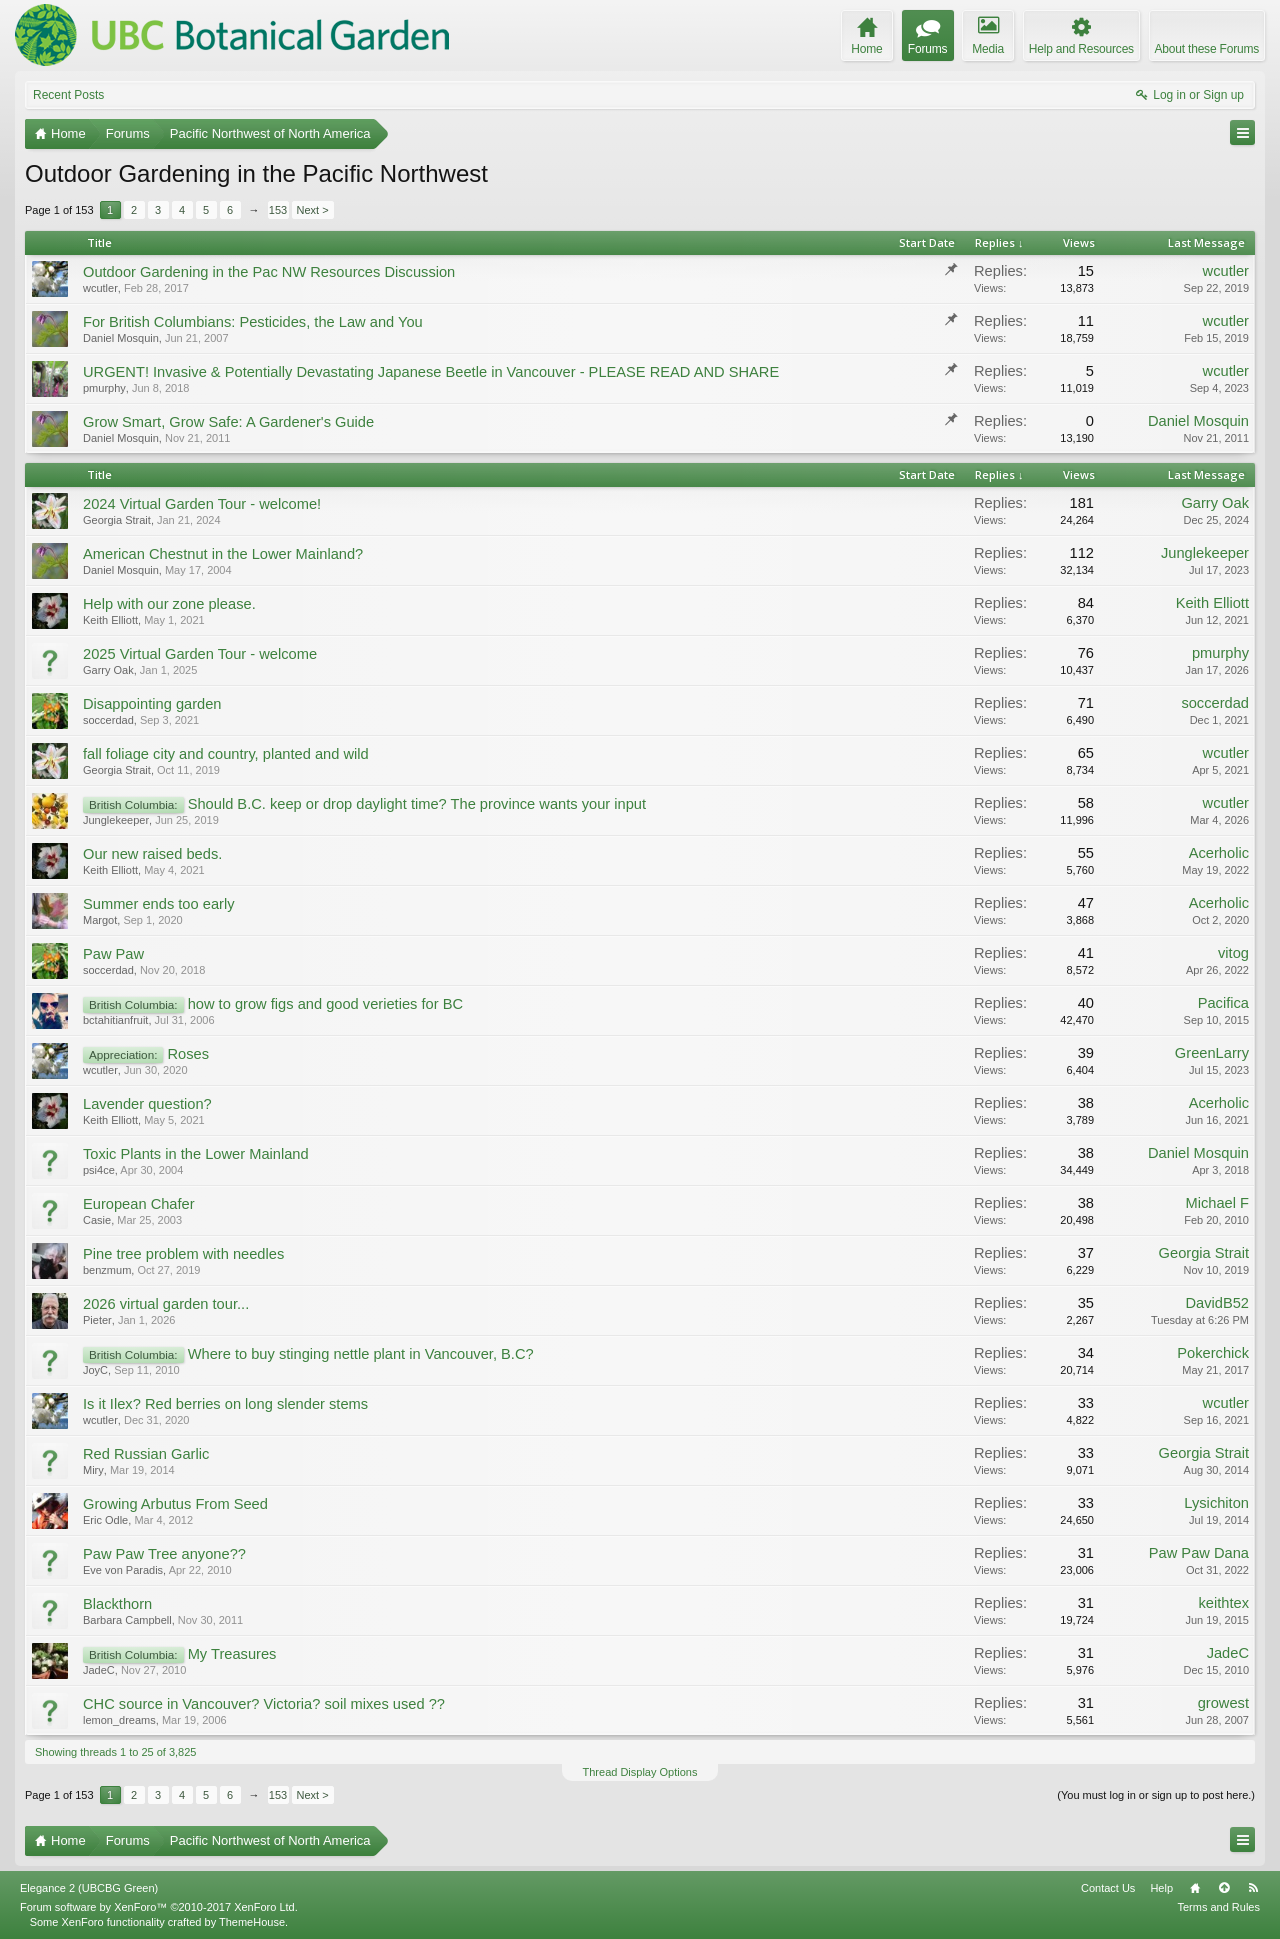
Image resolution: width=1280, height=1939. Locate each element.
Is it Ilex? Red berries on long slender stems (225, 1404)
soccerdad (108, 720)
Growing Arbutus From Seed (175, 1504)
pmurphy (104, 388)
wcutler (100, 288)
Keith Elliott (110, 620)
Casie (97, 1220)
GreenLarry (1212, 1053)
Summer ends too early (159, 904)
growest (1223, 1703)
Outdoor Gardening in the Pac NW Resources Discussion (269, 272)
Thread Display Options (640, 1772)
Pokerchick (1213, 1353)
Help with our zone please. (169, 604)
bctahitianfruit (115, 1020)
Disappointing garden (152, 704)
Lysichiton (1216, 1503)
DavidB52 (1217, 1303)
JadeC (99, 1670)
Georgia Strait (117, 520)
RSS (1253, 1888)
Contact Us (1108, 1888)
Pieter (97, 1320)
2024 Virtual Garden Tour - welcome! (202, 504)
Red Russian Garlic (146, 1454)
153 (278, 210)
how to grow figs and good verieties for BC (325, 1004)
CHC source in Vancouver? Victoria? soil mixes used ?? (264, 1704)
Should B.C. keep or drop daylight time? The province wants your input (417, 804)
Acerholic (1219, 853)
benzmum (107, 1270)
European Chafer (139, 1204)
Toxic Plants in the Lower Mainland (196, 1154)
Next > (313, 210)
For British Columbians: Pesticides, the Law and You (253, 322)
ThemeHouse (252, 1922)
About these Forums (1207, 49)
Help (1161, 1888)
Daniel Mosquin (121, 338)
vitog (1233, 953)
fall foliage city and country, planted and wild (226, 754)
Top (1224, 1888)
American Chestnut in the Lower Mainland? (223, 554)
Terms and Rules (1218, 1907)
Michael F (1217, 1203)
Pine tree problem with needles (183, 1254)
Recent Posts (68, 95)
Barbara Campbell (127, 1620)
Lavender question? (147, 1104)
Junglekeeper (1205, 553)
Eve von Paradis (123, 1570)
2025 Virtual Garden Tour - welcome (200, 654)
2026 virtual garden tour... (166, 1304)
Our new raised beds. (152, 854)
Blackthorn (117, 1604)
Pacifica (1223, 1003)
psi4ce (99, 1170)
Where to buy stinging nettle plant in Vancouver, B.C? (361, 1354)
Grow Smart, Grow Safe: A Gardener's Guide (228, 422)
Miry (93, 1470)
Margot (100, 920)
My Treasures (232, 1654)
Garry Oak (1215, 503)
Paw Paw (113, 954)
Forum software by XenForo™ (159, 1907)
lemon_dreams (119, 1720)
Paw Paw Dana (1199, 1553)
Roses (188, 1054)
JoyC (95, 1370)
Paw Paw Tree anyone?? (164, 1554)
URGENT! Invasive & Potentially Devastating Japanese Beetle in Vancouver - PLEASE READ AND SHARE (431, 372)
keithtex (1223, 1603)
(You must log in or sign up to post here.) (1156, 1795)
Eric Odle (105, 1520)
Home (1195, 1888)
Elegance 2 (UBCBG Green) (89, 1888)
